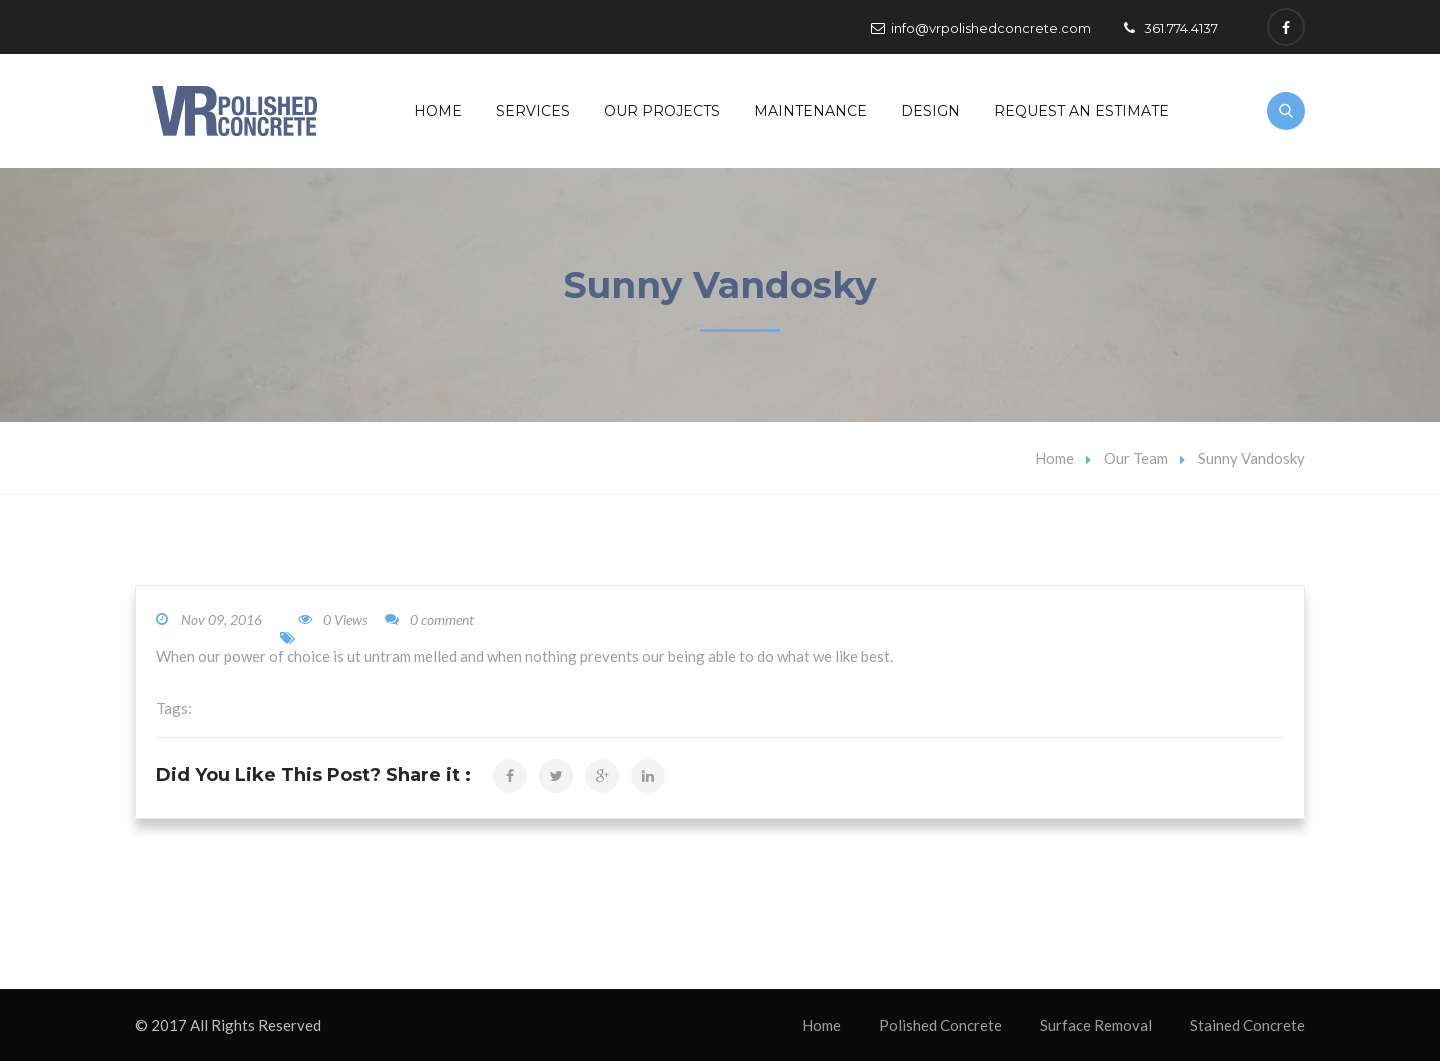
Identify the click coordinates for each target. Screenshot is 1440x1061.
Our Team (1136, 458)
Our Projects (662, 111)
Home (438, 111)
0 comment (429, 619)
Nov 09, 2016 (221, 619)
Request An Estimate (1081, 111)
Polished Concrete (940, 1025)
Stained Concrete (1247, 1025)
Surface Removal (1096, 1025)
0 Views (332, 619)
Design (930, 111)
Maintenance (810, 111)
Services (533, 111)
